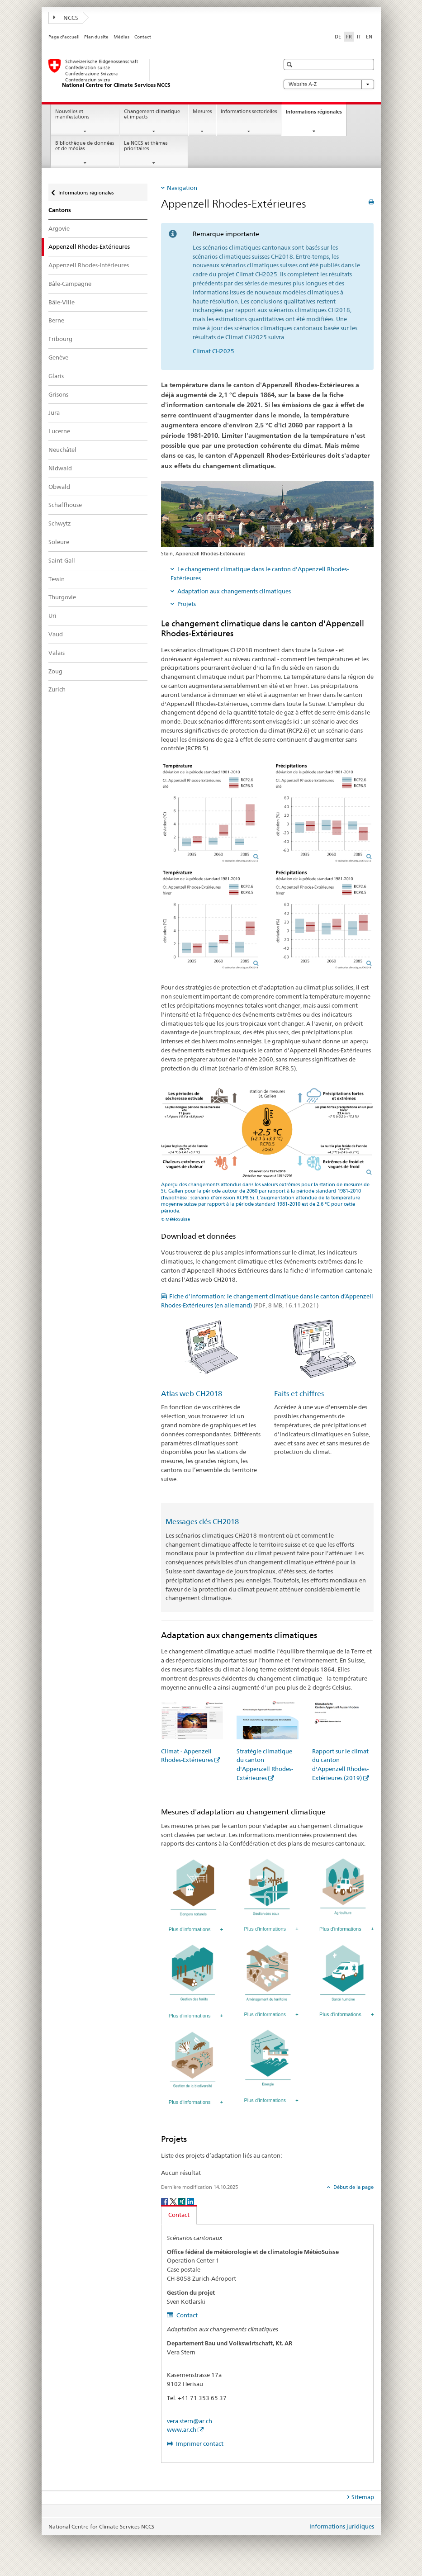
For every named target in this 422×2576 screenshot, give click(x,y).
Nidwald (60, 468)
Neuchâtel (62, 449)
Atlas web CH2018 (191, 1393)
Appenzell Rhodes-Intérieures (88, 265)
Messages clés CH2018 (202, 1521)
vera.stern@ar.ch (189, 2420)
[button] (290, 64)
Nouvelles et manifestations (72, 114)
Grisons (58, 394)
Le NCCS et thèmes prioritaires (145, 146)
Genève (58, 357)
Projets (186, 603)
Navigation (182, 187)
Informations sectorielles (249, 111)
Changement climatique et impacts (152, 114)
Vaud (55, 634)
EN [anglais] (369, 36)
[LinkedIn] (190, 2200)
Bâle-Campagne (69, 283)
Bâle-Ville (61, 302)
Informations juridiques (341, 2526)
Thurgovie (62, 597)
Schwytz (59, 523)
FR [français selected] (349, 36)
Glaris (56, 375)
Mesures (202, 111)
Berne (56, 320)
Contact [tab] (179, 2214)
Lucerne (59, 431)
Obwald (59, 486)
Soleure (58, 541)
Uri (52, 615)
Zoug (55, 671)
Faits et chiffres (299, 1393)
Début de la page (353, 2187)
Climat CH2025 (213, 351)
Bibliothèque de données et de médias (84, 146)
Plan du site (96, 36)
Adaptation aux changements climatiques (234, 591)
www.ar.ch (181, 2429)
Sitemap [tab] (362, 2496)
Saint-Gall (61, 560)
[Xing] (182, 2200)
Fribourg (60, 338)
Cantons (59, 210)
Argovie (59, 228)
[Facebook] (165, 2200)
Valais (56, 652)
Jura (54, 412)
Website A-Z (329, 84)
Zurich (57, 689)
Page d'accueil (64, 36)
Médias (121, 36)
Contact (142, 36)
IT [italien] (359, 36)
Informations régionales (316, 114)
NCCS (66, 17)
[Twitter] (174, 2200)
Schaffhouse (65, 504)
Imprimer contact (199, 2443)
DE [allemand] (338, 36)
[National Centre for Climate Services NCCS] (154, 74)
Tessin (56, 578)
